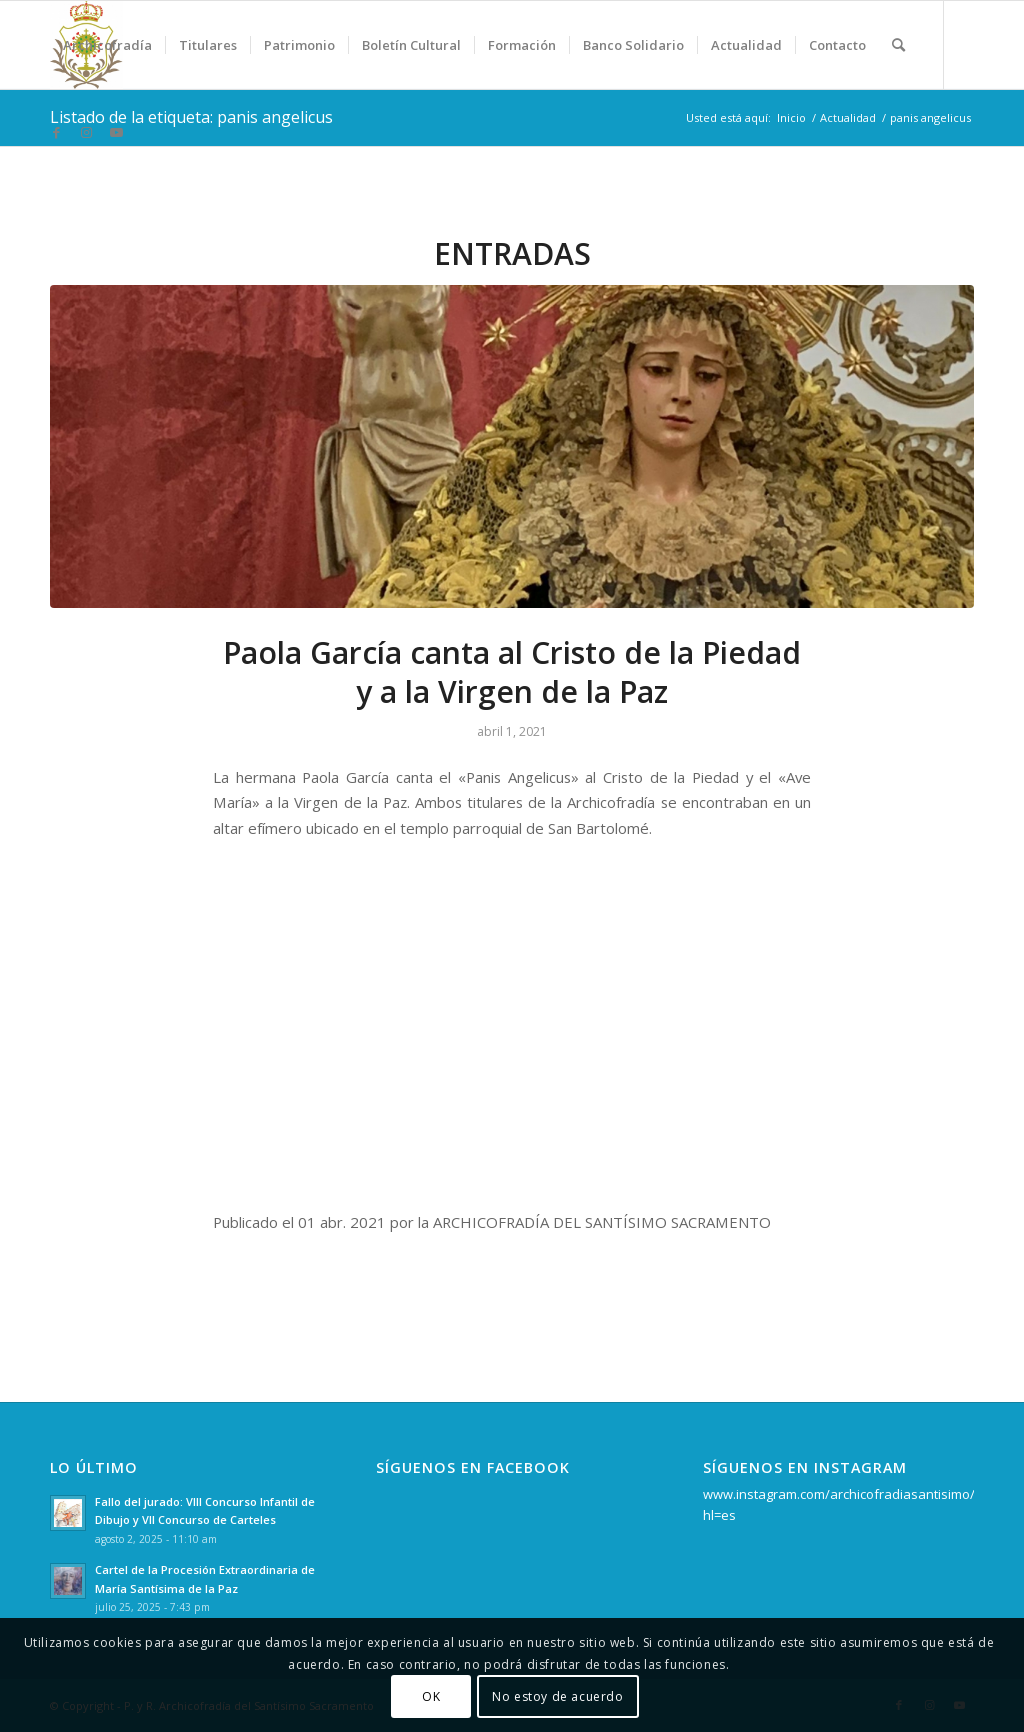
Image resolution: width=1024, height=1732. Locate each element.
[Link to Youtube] (116, 132)
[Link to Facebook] (56, 132)
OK (431, 1696)
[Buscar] (898, 45)
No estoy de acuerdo (557, 1696)
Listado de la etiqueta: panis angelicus (191, 117)
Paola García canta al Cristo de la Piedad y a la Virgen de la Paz (512, 672)
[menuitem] (107, 45)
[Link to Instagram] (86, 132)
